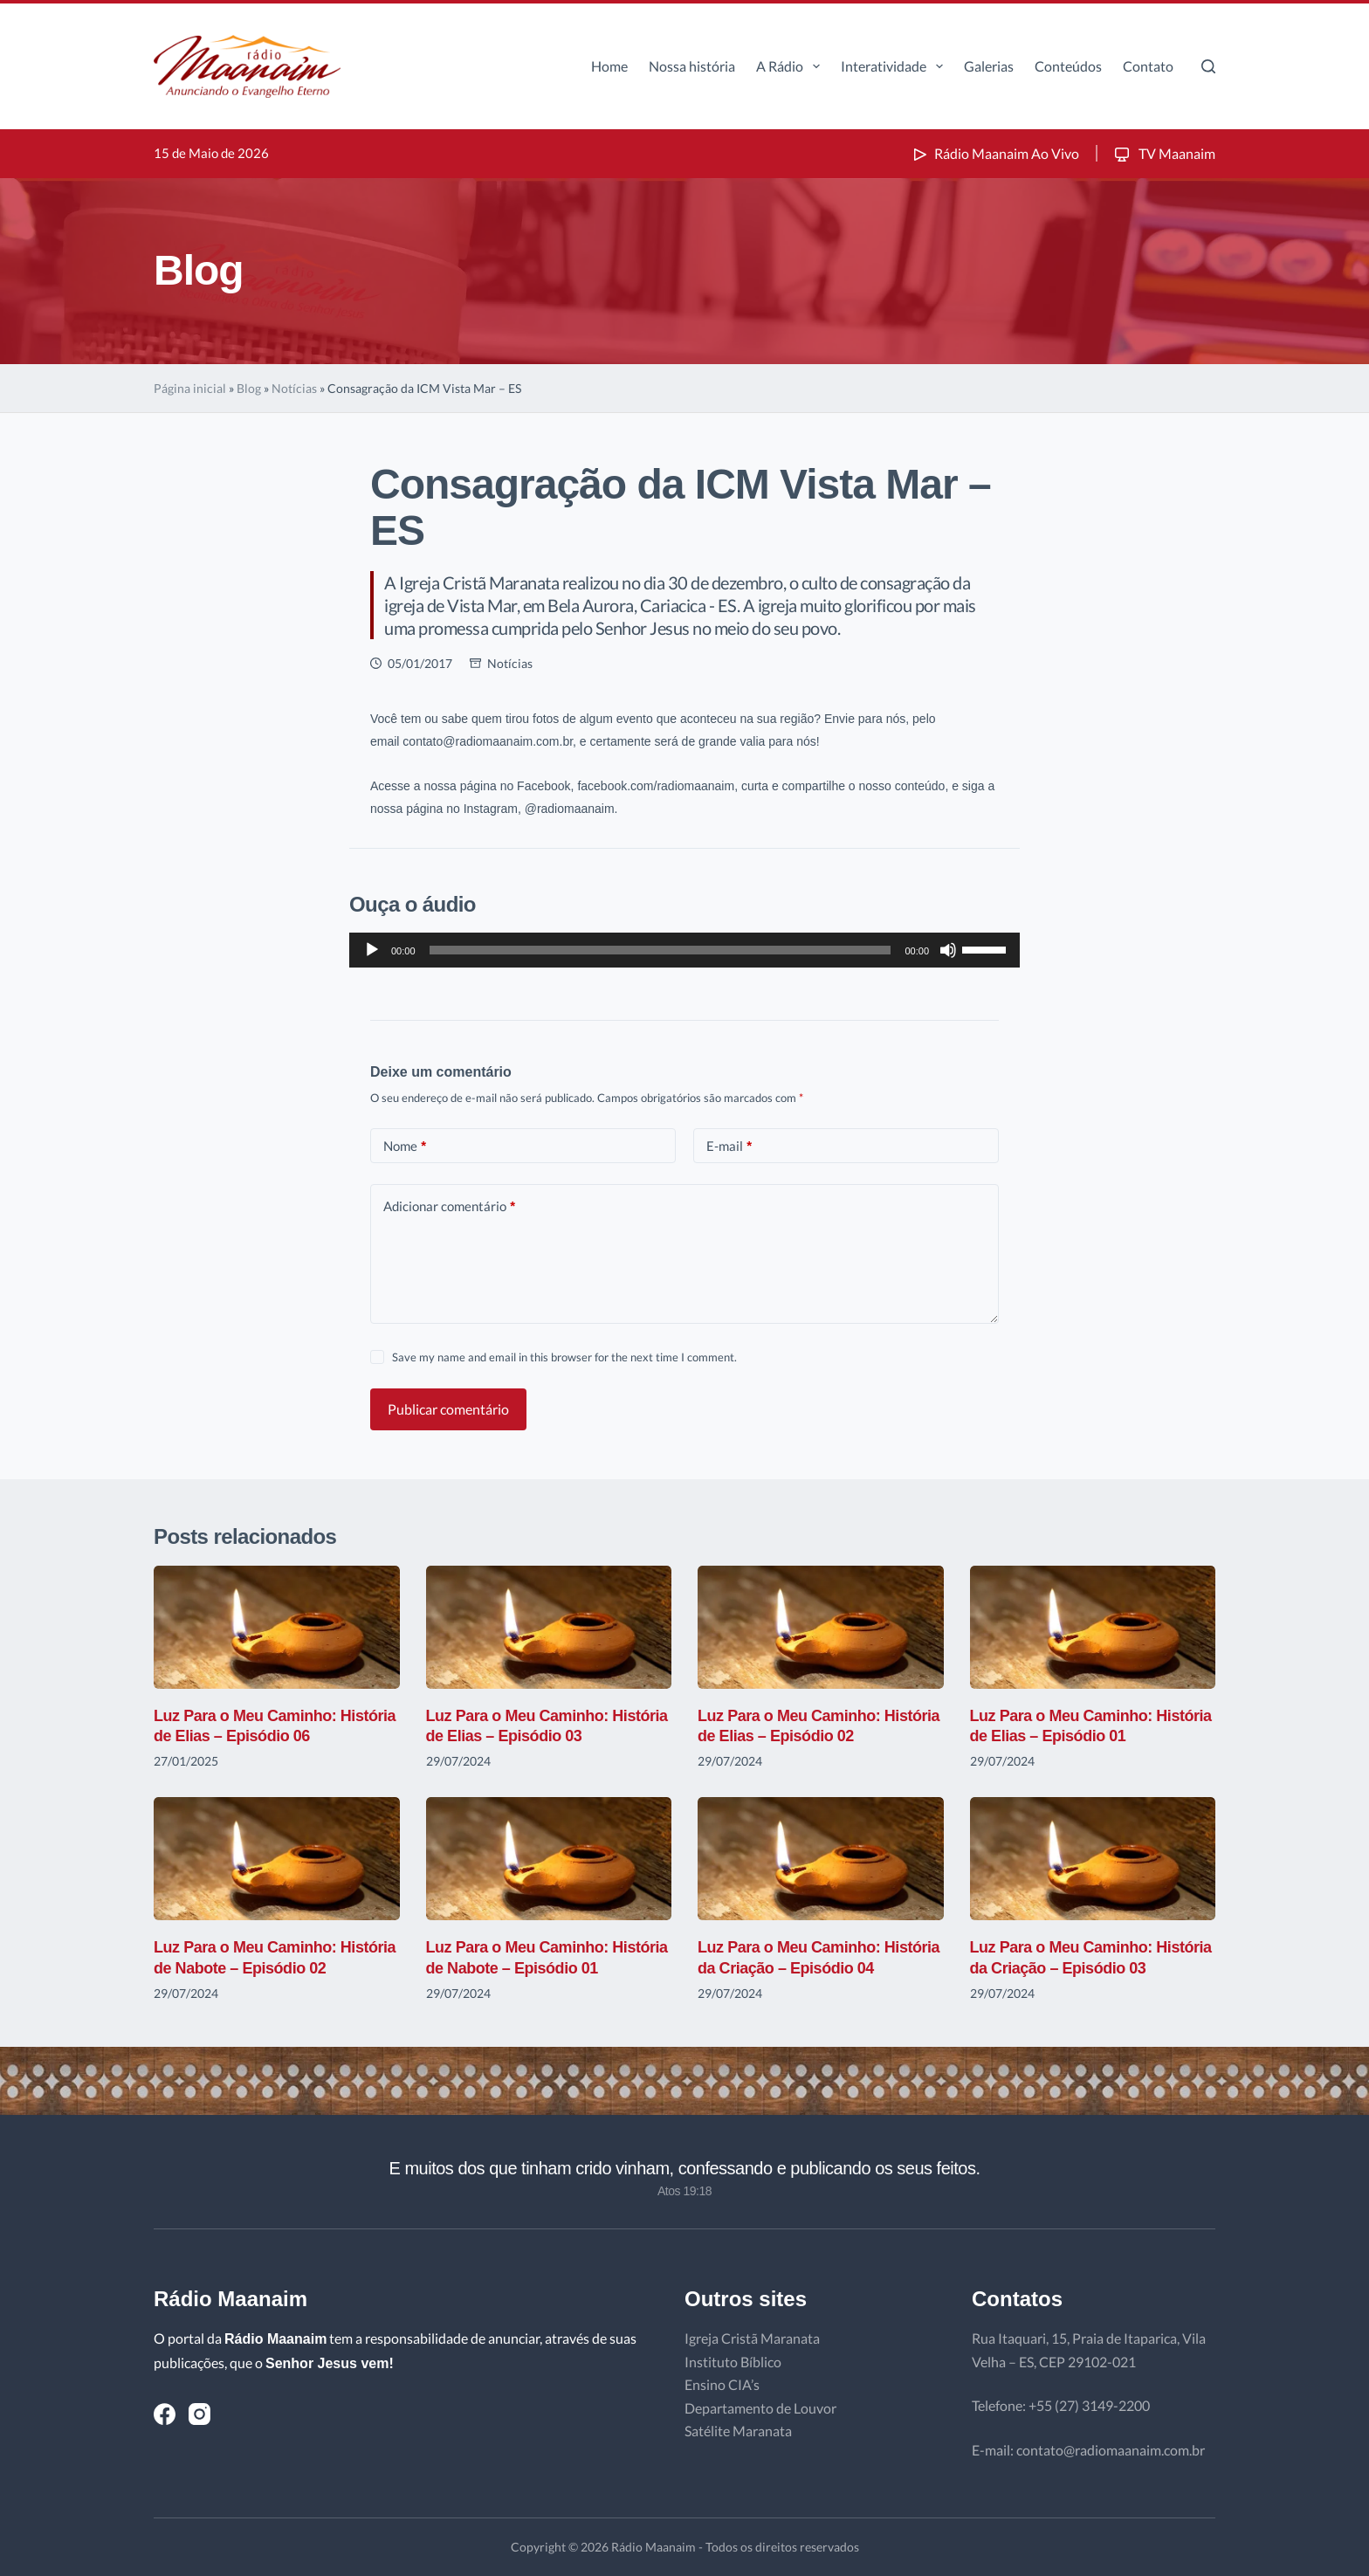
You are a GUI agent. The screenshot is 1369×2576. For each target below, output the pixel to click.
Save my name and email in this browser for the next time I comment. (564, 1357)
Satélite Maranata (738, 2430)
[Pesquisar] (1208, 66)
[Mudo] (948, 950)
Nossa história (692, 66)
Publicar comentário (448, 1409)
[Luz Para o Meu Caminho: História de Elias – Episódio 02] (821, 1627)
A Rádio (791, 66)
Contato (1148, 66)
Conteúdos (1068, 66)
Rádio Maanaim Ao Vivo (994, 153)
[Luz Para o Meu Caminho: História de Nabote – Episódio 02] (277, 1858)
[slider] (660, 950)
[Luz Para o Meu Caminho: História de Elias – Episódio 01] (1093, 1627)
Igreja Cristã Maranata (752, 2338)
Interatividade (895, 66)
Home (609, 66)
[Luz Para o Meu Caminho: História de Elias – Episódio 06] (277, 1627)
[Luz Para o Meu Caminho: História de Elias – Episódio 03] (549, 1627)
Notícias (294, 388)
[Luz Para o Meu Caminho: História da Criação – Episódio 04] (821, 1858)
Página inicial (190, 388)
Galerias (989, 66)
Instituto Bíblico (732, 2361)
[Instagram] (199, 2414)
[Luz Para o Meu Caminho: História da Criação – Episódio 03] (1093, 1858)
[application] (684, 950)
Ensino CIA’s (722, 2384)
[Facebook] (164, 2414)
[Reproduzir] (372, 950)
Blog (249, 388)
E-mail (729, 1146)
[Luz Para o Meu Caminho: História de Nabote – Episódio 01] (549, 1858)
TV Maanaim (1163, 153)
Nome (404, 1146)
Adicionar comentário (449, 1206)
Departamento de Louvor (760, 2408)
